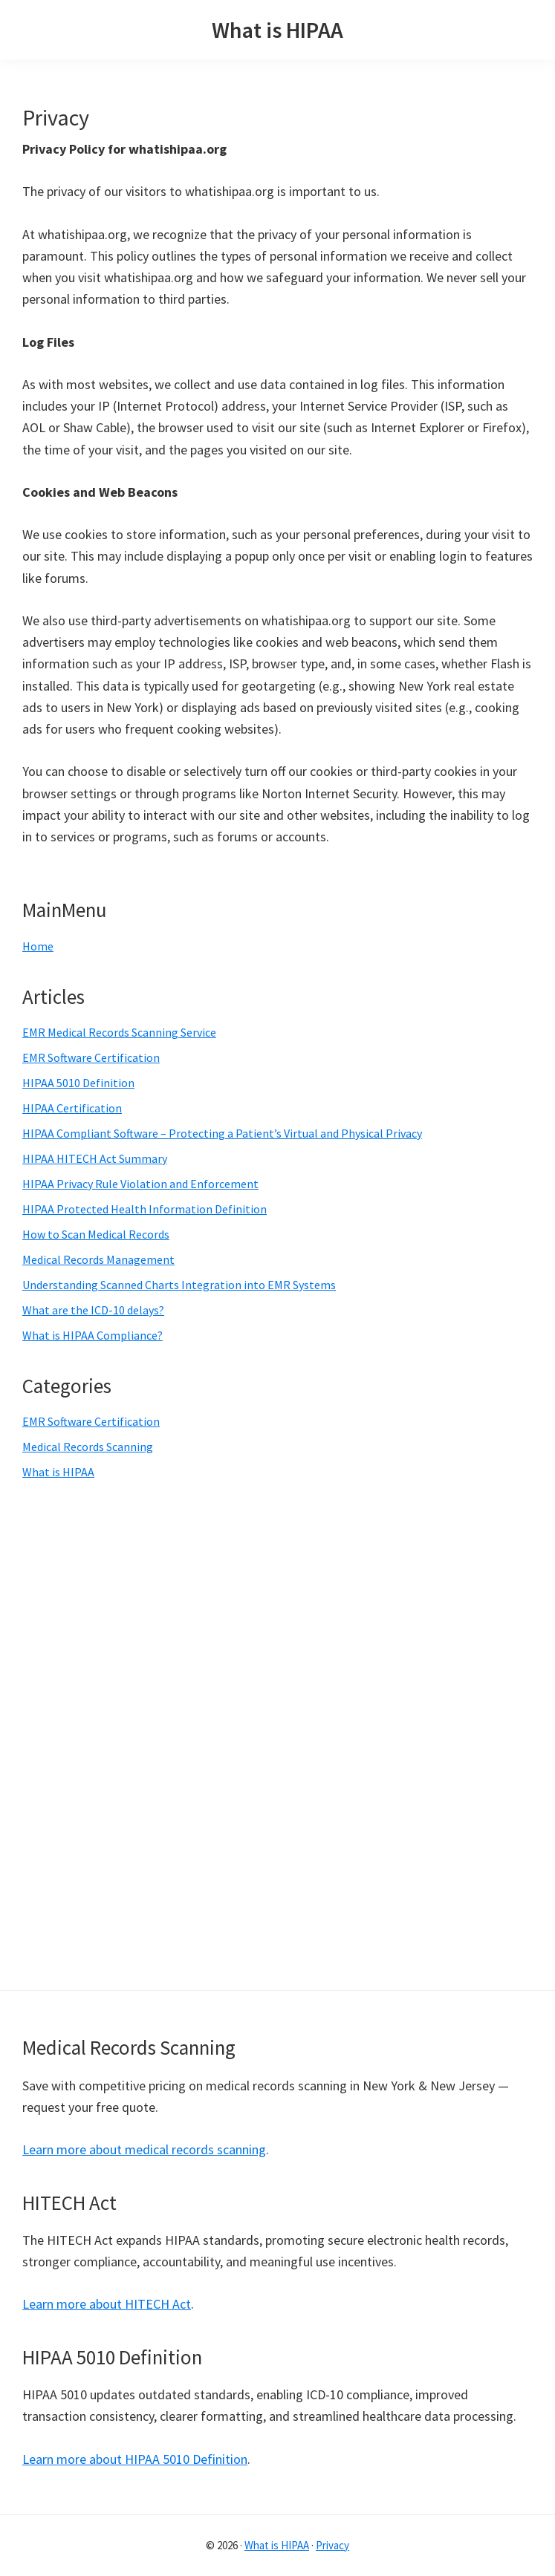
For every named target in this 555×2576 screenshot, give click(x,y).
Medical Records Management (98, 1259)
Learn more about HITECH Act (106, 2303)
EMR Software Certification (91, 1057)
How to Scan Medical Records (95, 1234)
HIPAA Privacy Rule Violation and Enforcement (140, 1183)
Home (37, 946)
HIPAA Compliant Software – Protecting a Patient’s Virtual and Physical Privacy (222, 1133)
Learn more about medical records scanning (144, 2149)
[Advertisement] (147, 1733)
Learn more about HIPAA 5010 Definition (134, 2459)
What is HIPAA (277, 30)
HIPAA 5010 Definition (78, 1082)
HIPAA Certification (72, 1107)
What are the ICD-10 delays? (93, 1309)
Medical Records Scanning (87, 1446)
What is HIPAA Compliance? (92, 1335)
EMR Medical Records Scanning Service (119, 1032)
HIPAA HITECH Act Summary (94, 1158)
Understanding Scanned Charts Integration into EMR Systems (179, 1284)
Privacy (332, 2545)
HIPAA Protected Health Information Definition (144, 1208)
